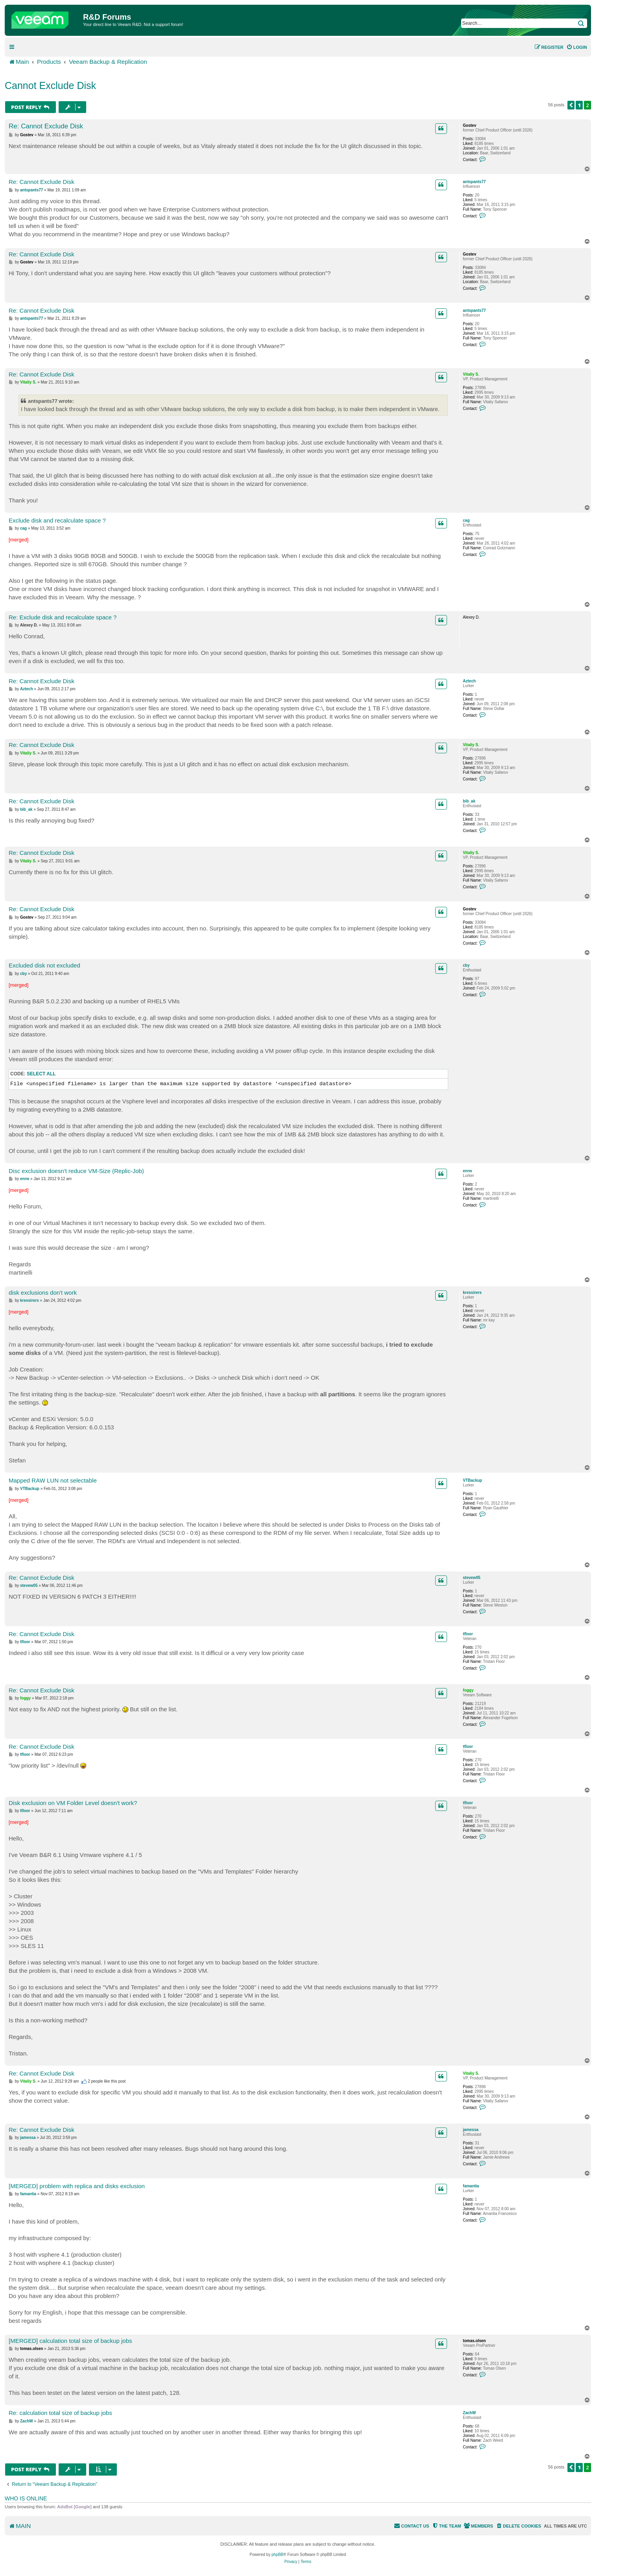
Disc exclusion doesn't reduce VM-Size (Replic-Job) (76, 1171)
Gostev (469, 125)
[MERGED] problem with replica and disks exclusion (77, 2186)
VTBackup (472, 1480)
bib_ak (469, 801)
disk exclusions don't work (43, 1292)
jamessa (470, 2130)
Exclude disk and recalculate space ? (57, 520)
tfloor (468, 1634)
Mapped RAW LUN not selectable (53, 1480)
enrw (467, 1171)
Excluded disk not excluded (44, 965)
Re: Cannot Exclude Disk (46, 126)
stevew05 (471, 1577)
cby (466, 965)
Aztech (469, 681)
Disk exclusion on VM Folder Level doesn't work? (73, 1802)
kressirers (472, 1292)
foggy (468, 1690)
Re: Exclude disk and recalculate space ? (62, 617)
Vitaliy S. (471, 374)
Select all (41, 1074)
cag (466, 520)
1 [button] (579, 105)
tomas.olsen (474, 2341)
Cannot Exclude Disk (50, 85)
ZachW (469, 2413)
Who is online (26, 2498)
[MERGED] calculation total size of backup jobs (70, 2340)
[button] (571, 105)
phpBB (277, 2554)
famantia (471, 2186)
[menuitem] (576, 47)
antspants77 (474, 182)
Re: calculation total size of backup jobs (60, 2412)
